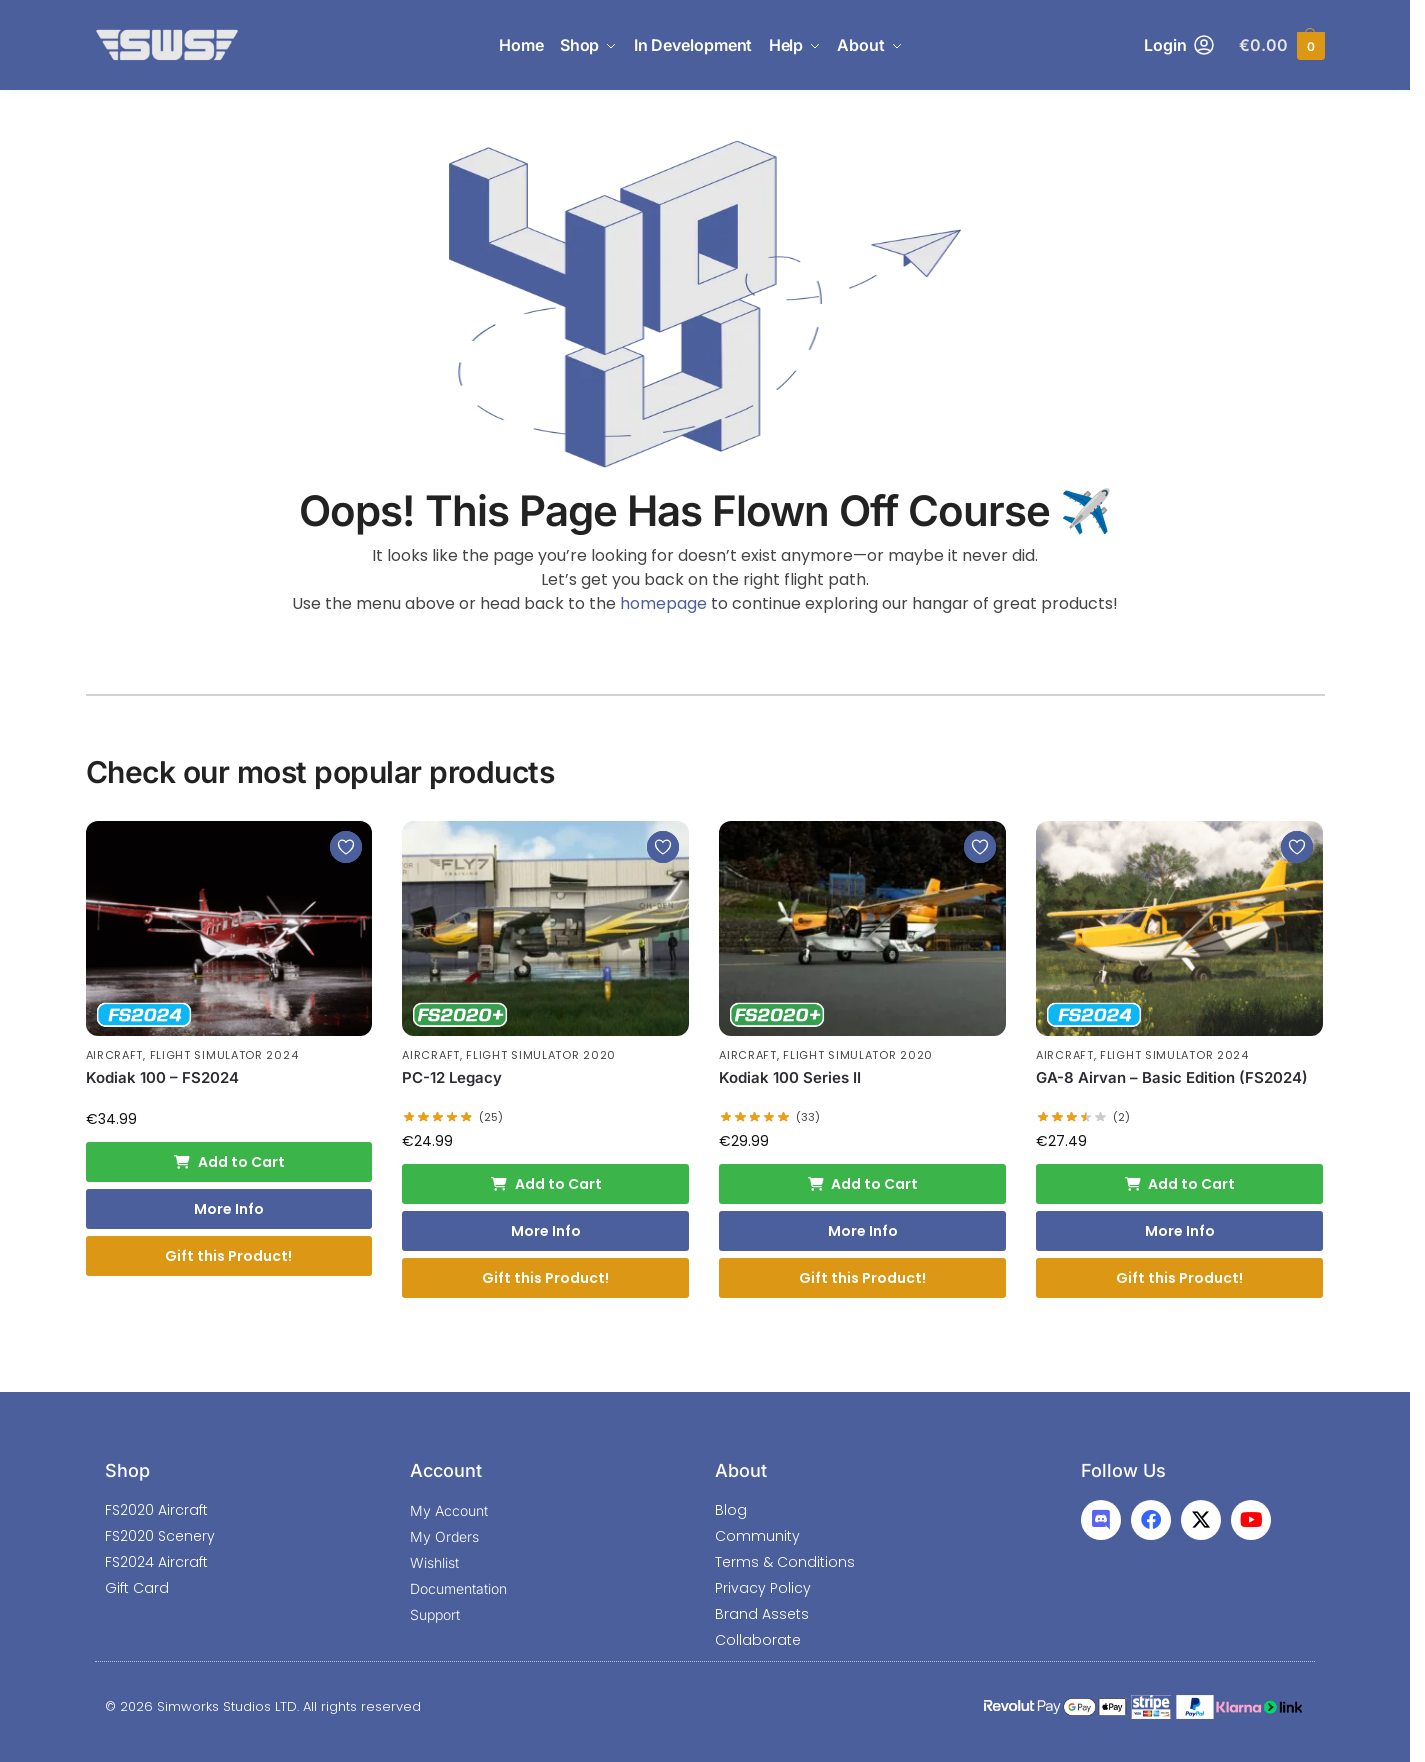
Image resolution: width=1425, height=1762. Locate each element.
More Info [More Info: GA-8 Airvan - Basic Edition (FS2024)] (1180, 1231)
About (741, 1470)
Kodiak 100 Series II (790, 1077)
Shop (127, 1470)
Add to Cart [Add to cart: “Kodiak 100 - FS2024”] (229, 1162)
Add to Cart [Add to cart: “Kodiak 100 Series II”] (863, 1184)
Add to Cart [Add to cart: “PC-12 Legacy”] (546, 1184)
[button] (1281, 45)
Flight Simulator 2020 (541, 1055)
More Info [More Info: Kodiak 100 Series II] (863, 1231)
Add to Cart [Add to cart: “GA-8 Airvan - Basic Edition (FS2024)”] (1180, 1184)
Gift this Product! (228, 1256)
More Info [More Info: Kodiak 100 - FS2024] (229, 1209)
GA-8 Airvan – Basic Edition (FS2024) (1172, 1077)
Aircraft (115, 1055)
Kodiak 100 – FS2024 (162, 1077)
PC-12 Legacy (452, 1077)
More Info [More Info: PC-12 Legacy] (546, 1231)
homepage (663, 603)
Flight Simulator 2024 (224, 1055)
